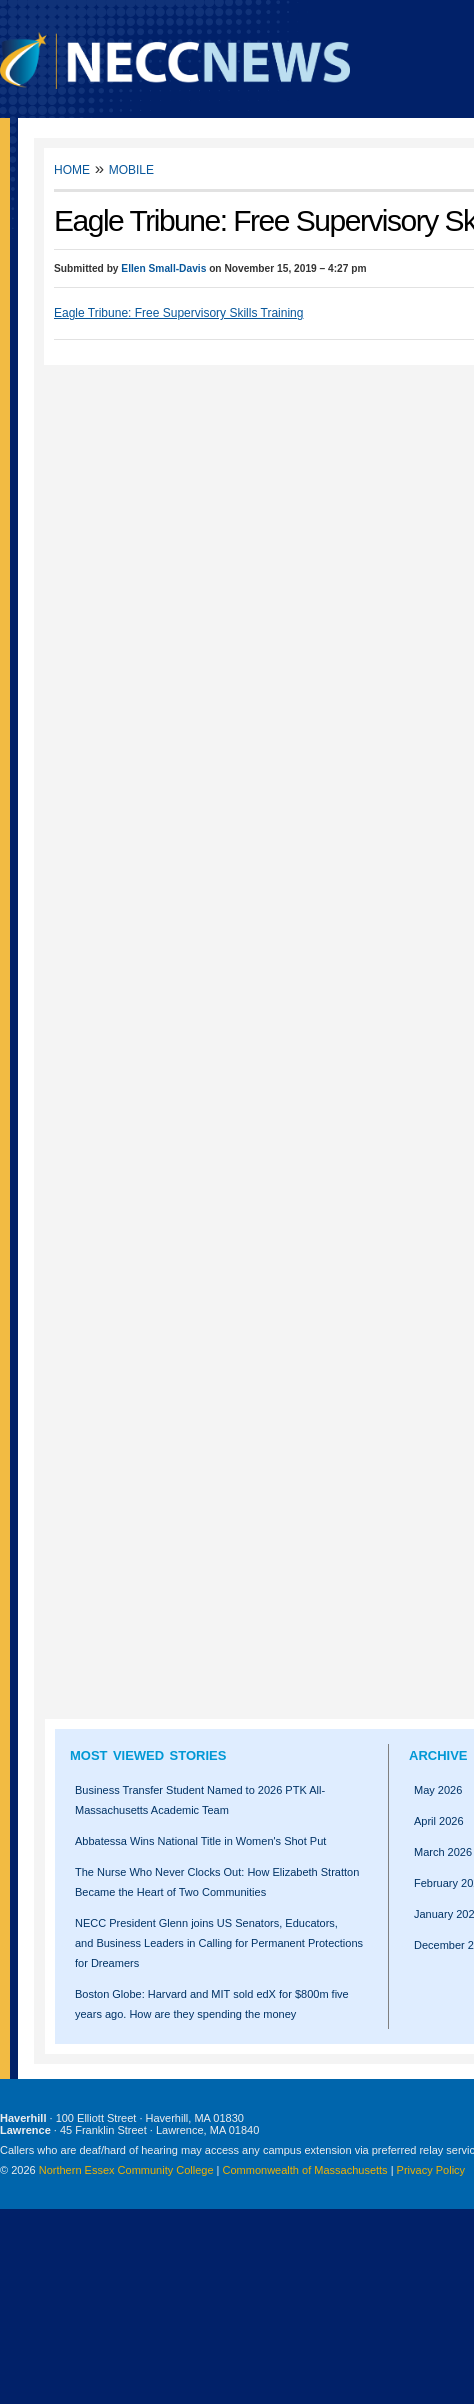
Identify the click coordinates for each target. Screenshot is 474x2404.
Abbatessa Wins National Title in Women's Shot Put (200, 1841)
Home (72, 168)
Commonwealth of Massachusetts (305, 2170)
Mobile (131, 168)
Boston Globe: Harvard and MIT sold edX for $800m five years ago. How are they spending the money (212, 2004)
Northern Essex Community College (126, 2170)
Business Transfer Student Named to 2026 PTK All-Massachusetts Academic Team (200, 1800)
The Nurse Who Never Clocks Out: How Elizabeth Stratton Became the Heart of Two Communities (217, 1882)
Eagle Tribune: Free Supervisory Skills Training (178, 313)
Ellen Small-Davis (163, 268)
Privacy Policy (431, 2170)
